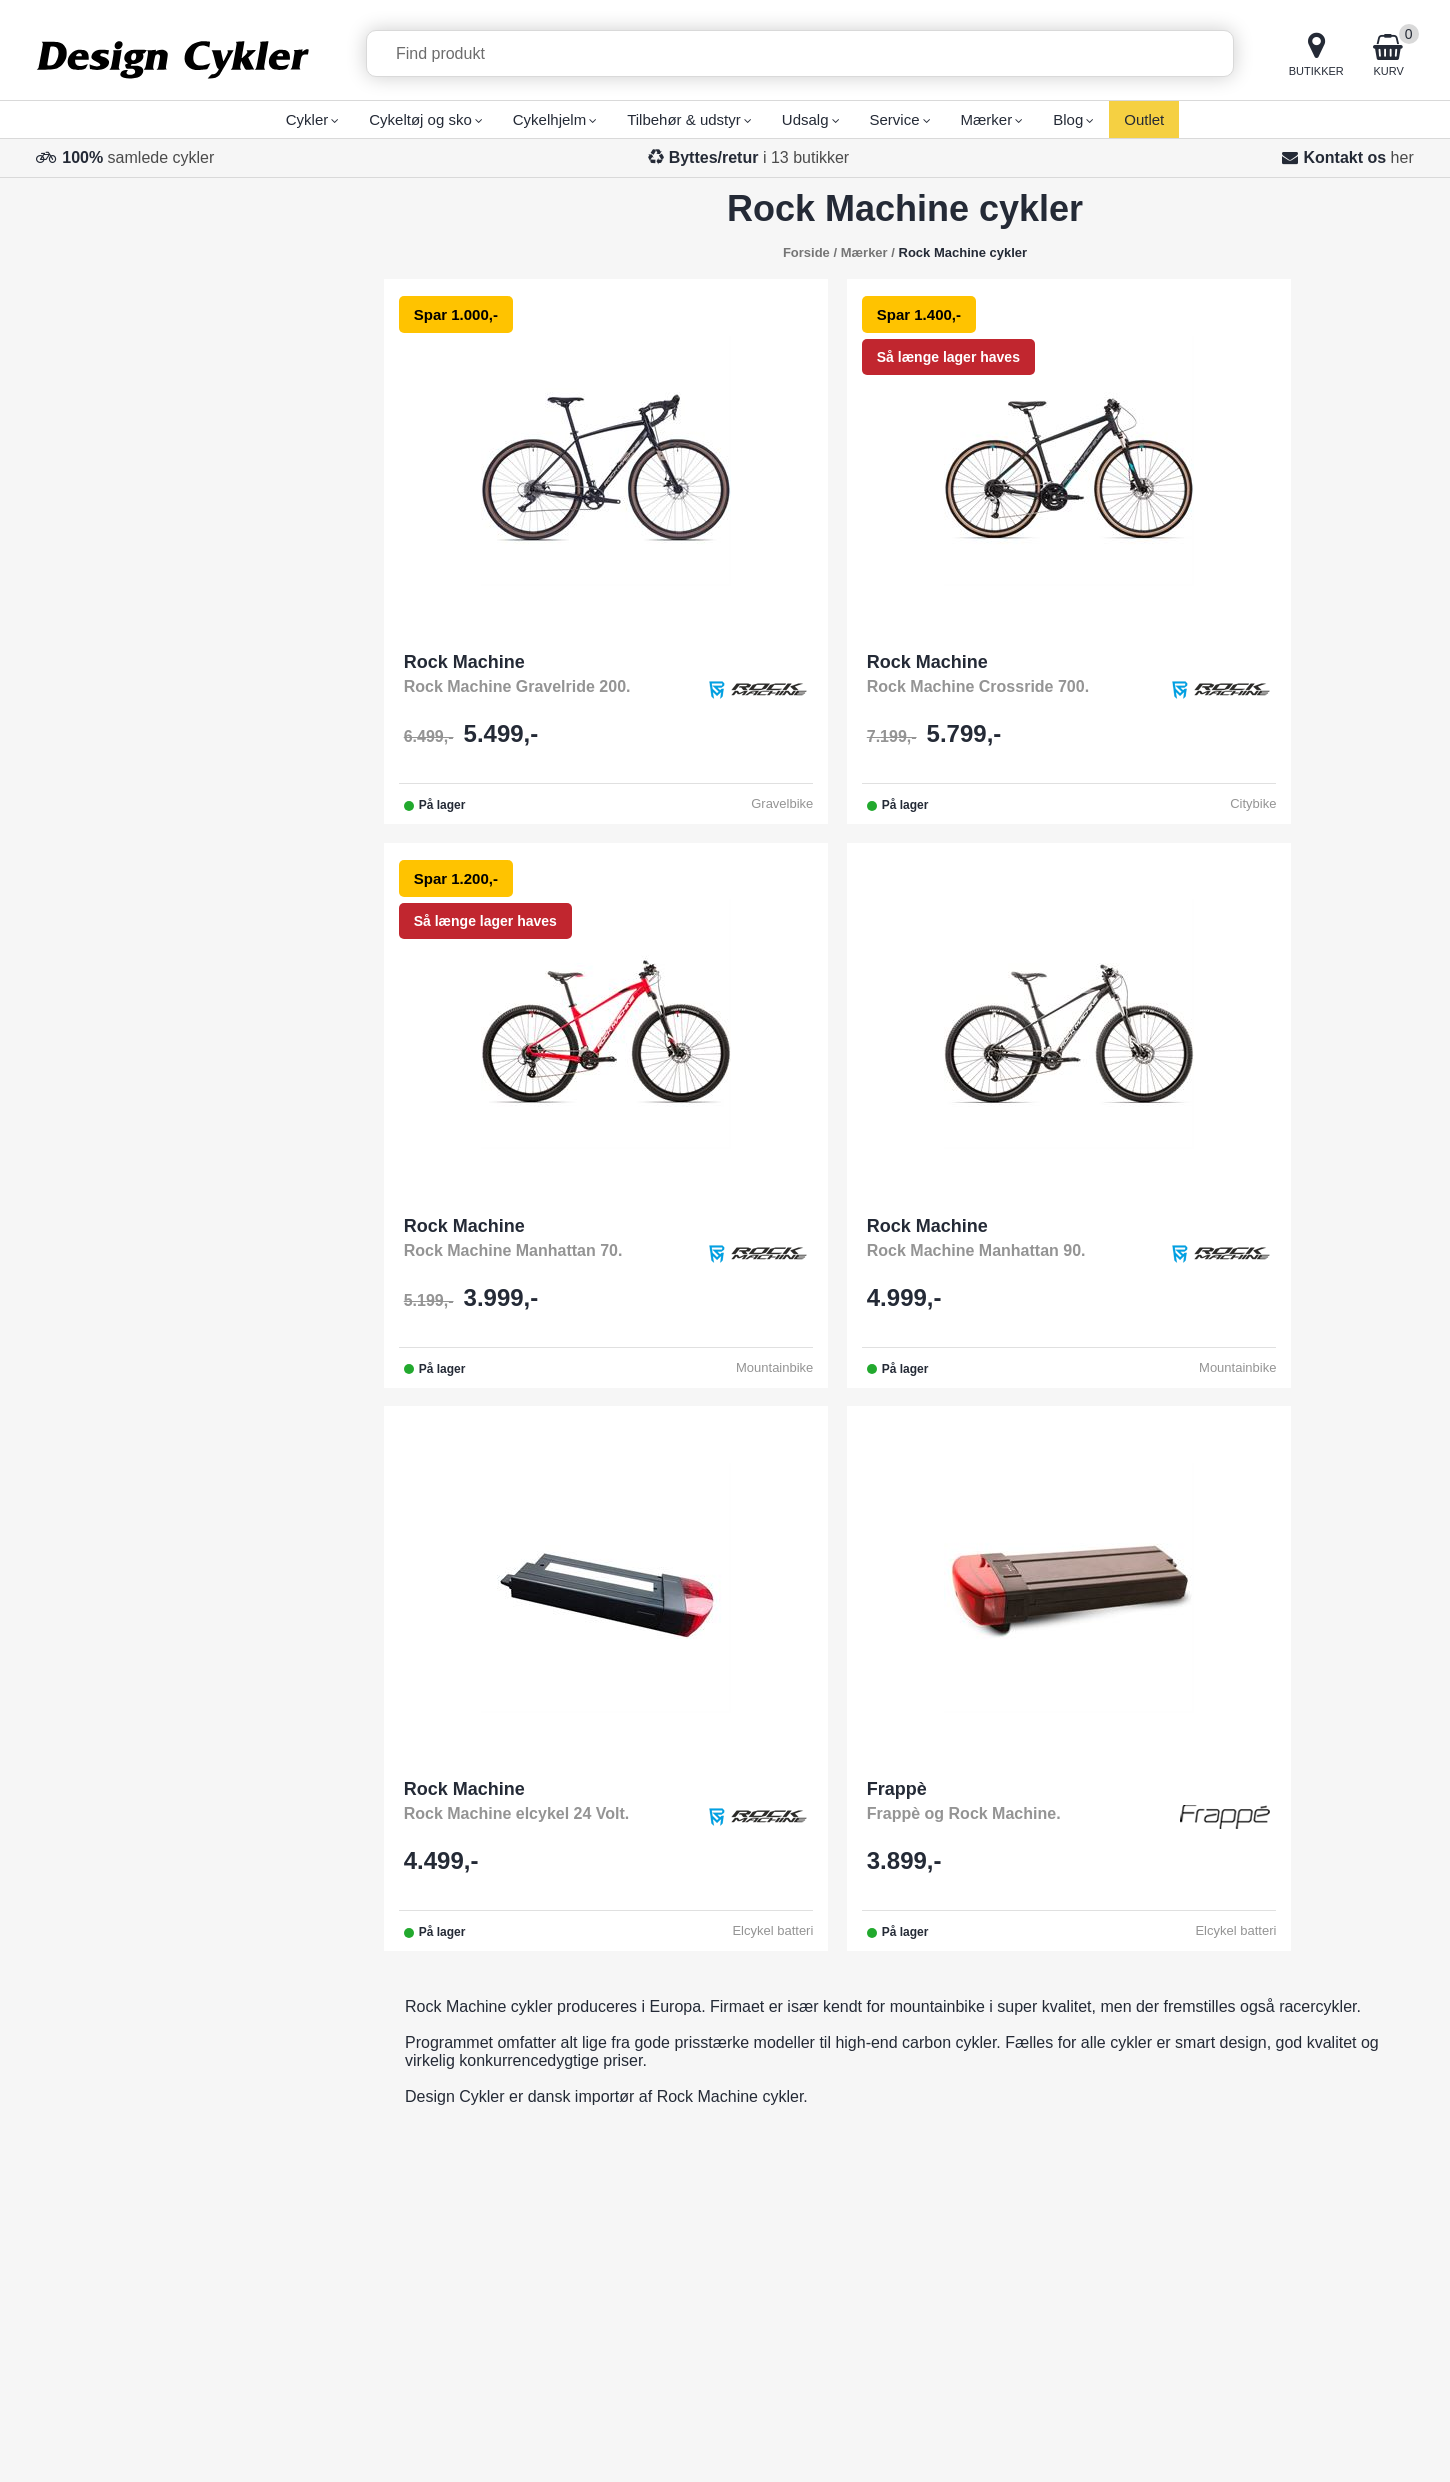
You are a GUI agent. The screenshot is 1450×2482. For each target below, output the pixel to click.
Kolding (917, 2107)
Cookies (1378, 2441)
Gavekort (625, 2282)
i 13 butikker (759, 157)
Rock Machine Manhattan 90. (514, 1252)
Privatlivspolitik (1307, 2441)
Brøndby (921, 2332)
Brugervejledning (653, 2232)
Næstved (923, 2257)
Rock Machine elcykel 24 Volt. (871, 1252)
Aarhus (916, 2207)
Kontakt (620, 2032)
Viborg (914, 2282)
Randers (921, 2232)
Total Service (639, 2057)
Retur (612, 2332)
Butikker (622, 2107)
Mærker (620, 2157)
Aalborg (918, 2182)
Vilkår (613, 2207)
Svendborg (929, 2082)
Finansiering (636, 2182)
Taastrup (921, 2307)
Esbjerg (918, 2157)
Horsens (921, 2132)
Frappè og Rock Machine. (1209, 1252)
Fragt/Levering (644, 2082)
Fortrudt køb (1296, 2186)
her (1402, 157)
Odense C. (929, 2032)
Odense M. (930, 2057)
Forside (806, 252)
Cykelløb (624, 2257)
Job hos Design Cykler (673, 2307)
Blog (609, 2357)
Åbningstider (637, 2132)
